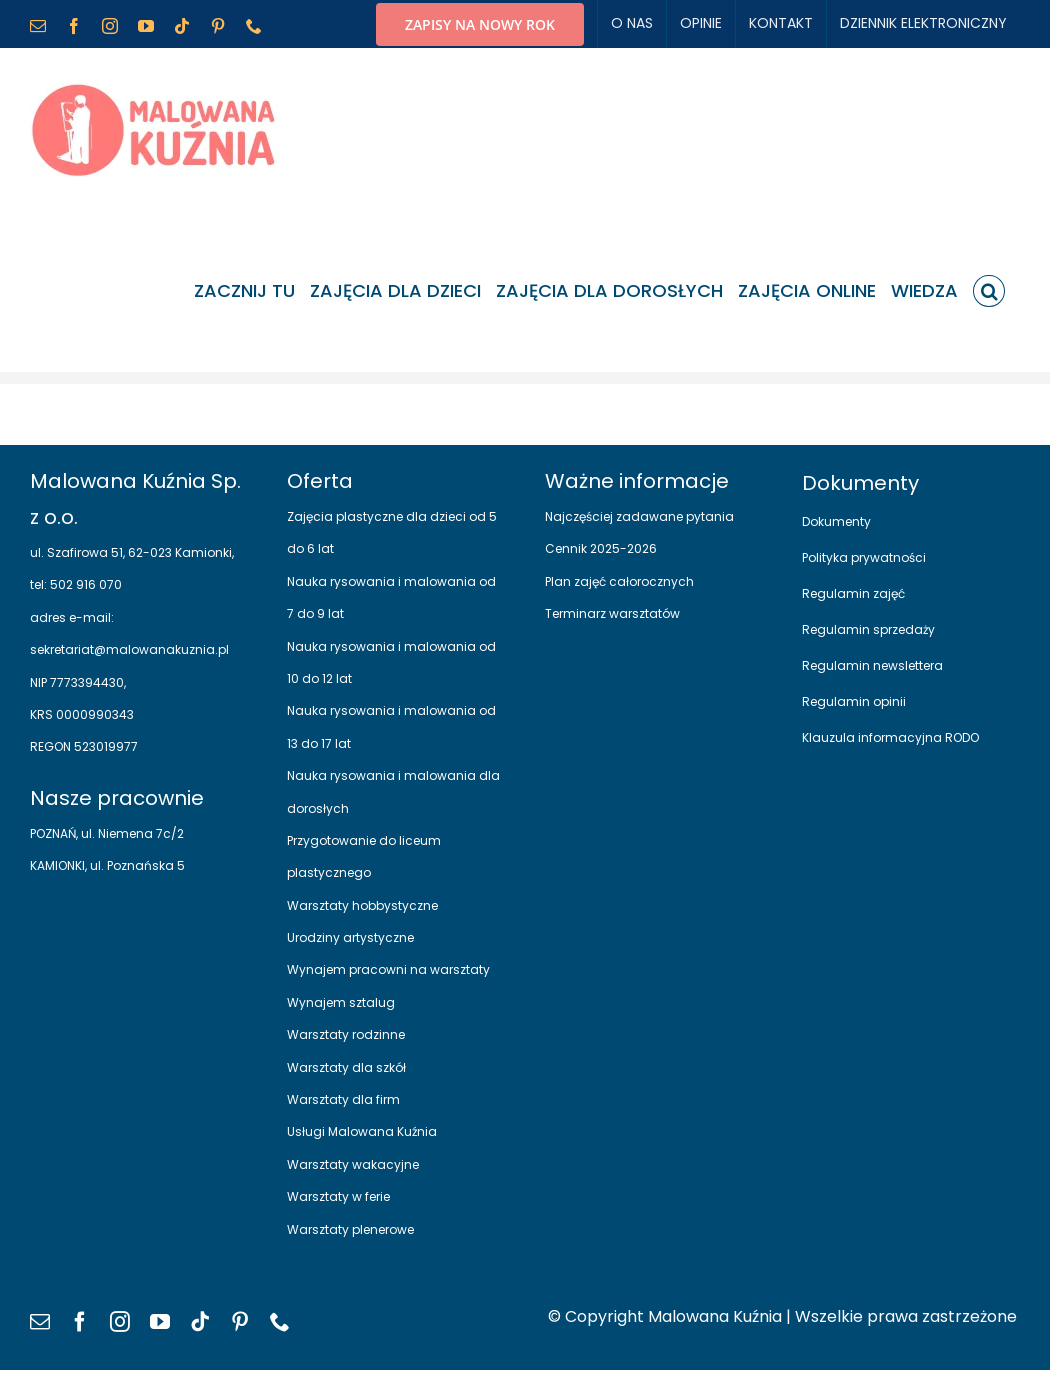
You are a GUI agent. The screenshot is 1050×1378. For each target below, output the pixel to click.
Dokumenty (836, 521)
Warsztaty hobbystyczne (362, 905)
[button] (989, 291)
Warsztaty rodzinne (346, 1034)
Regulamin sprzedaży (868, 629)
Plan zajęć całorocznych (619, 581)
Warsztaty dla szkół (346, 1067)
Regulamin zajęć (853, 593)
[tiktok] (200, 1322)
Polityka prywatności (864, 557)
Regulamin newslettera (872, 665)
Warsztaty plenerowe (350, 1229)
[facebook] (80, 1322)
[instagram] (120, 1322)
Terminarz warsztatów (612, 613)
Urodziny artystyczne (350, 937)
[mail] (40, 1322)
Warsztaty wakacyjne (353, 1164)
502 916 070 (84, 584)
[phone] (280, 1322)
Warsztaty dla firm (343, 1099)
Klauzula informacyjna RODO (890, 737)
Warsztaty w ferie (338, 1196)
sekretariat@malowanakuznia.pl (129, 649)
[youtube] (160, 1322)
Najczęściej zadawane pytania (639, 516)
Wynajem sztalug (341, 1002)
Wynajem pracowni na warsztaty (388, 969)
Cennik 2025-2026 (601, 548)
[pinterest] (240, 1322)
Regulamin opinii (854, 701)
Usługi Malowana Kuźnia (362, 1131)
